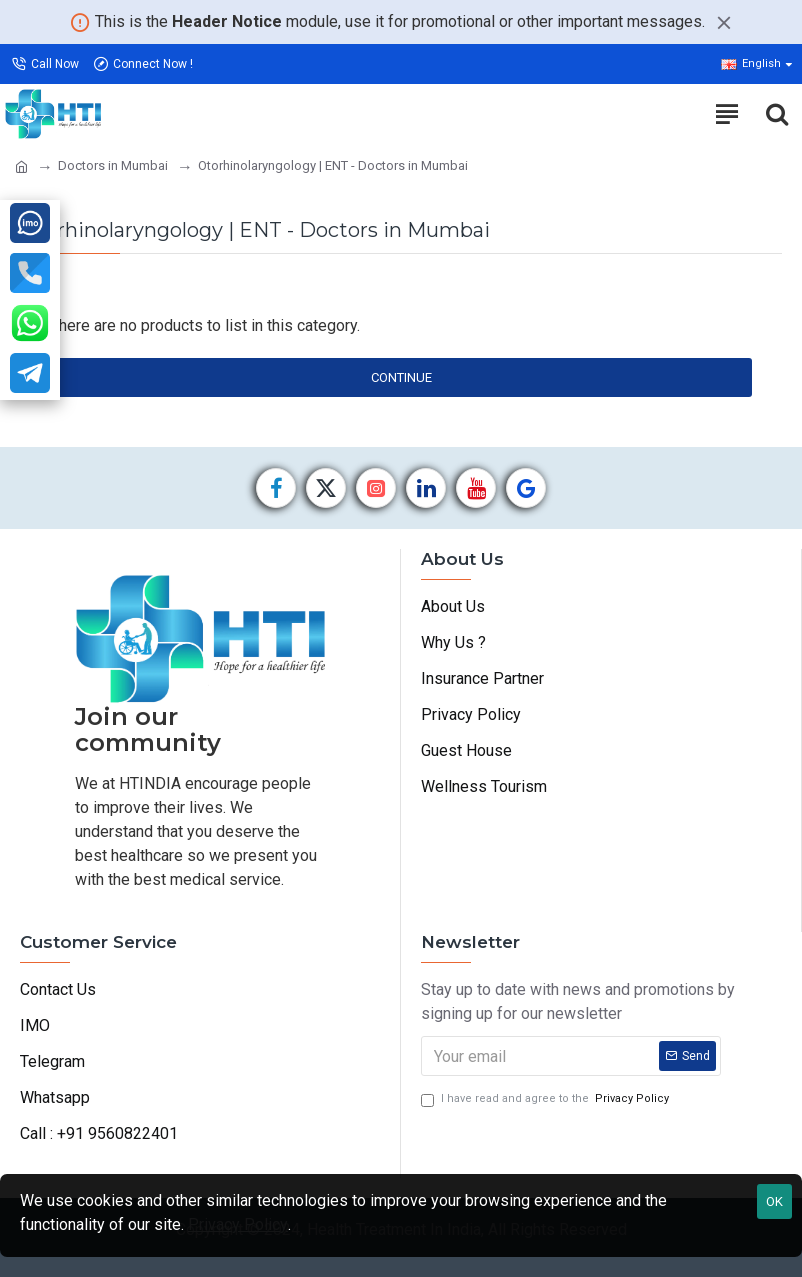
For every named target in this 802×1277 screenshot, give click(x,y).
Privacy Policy (238, 1224)
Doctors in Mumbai (113, 165)
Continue (401, 377)
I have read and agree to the (546, 1099)
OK (774, 1201)
